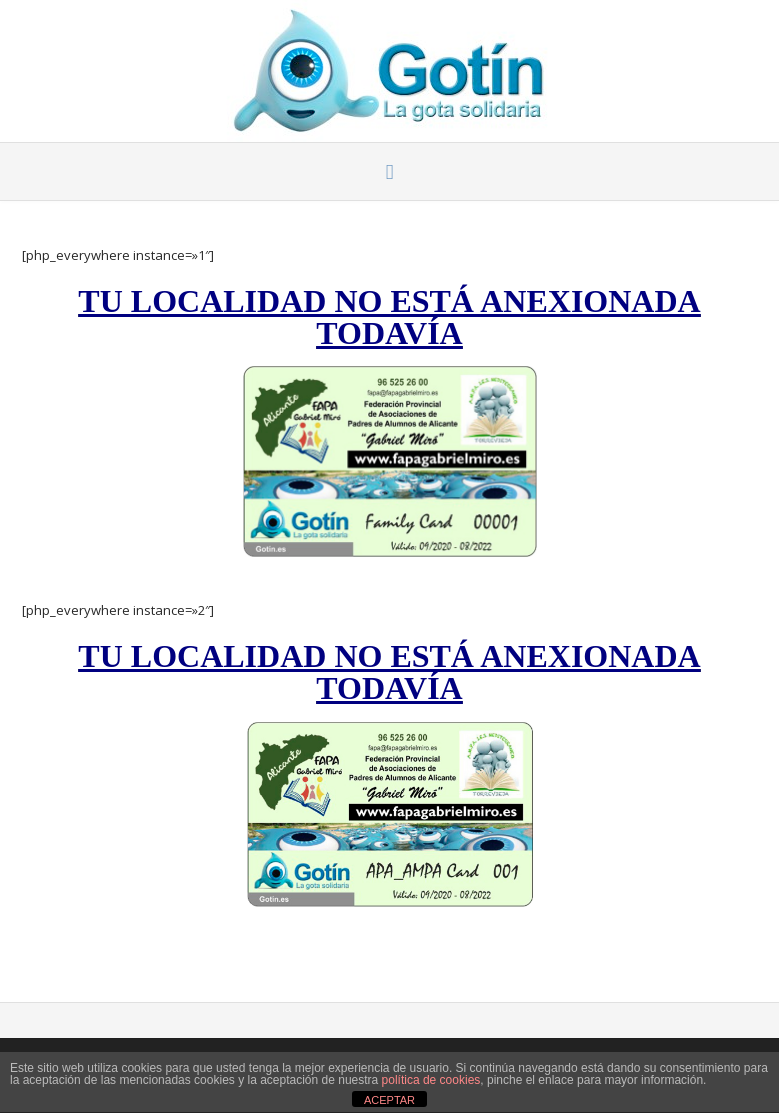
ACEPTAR (389, 1100)
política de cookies (431, 1080)
